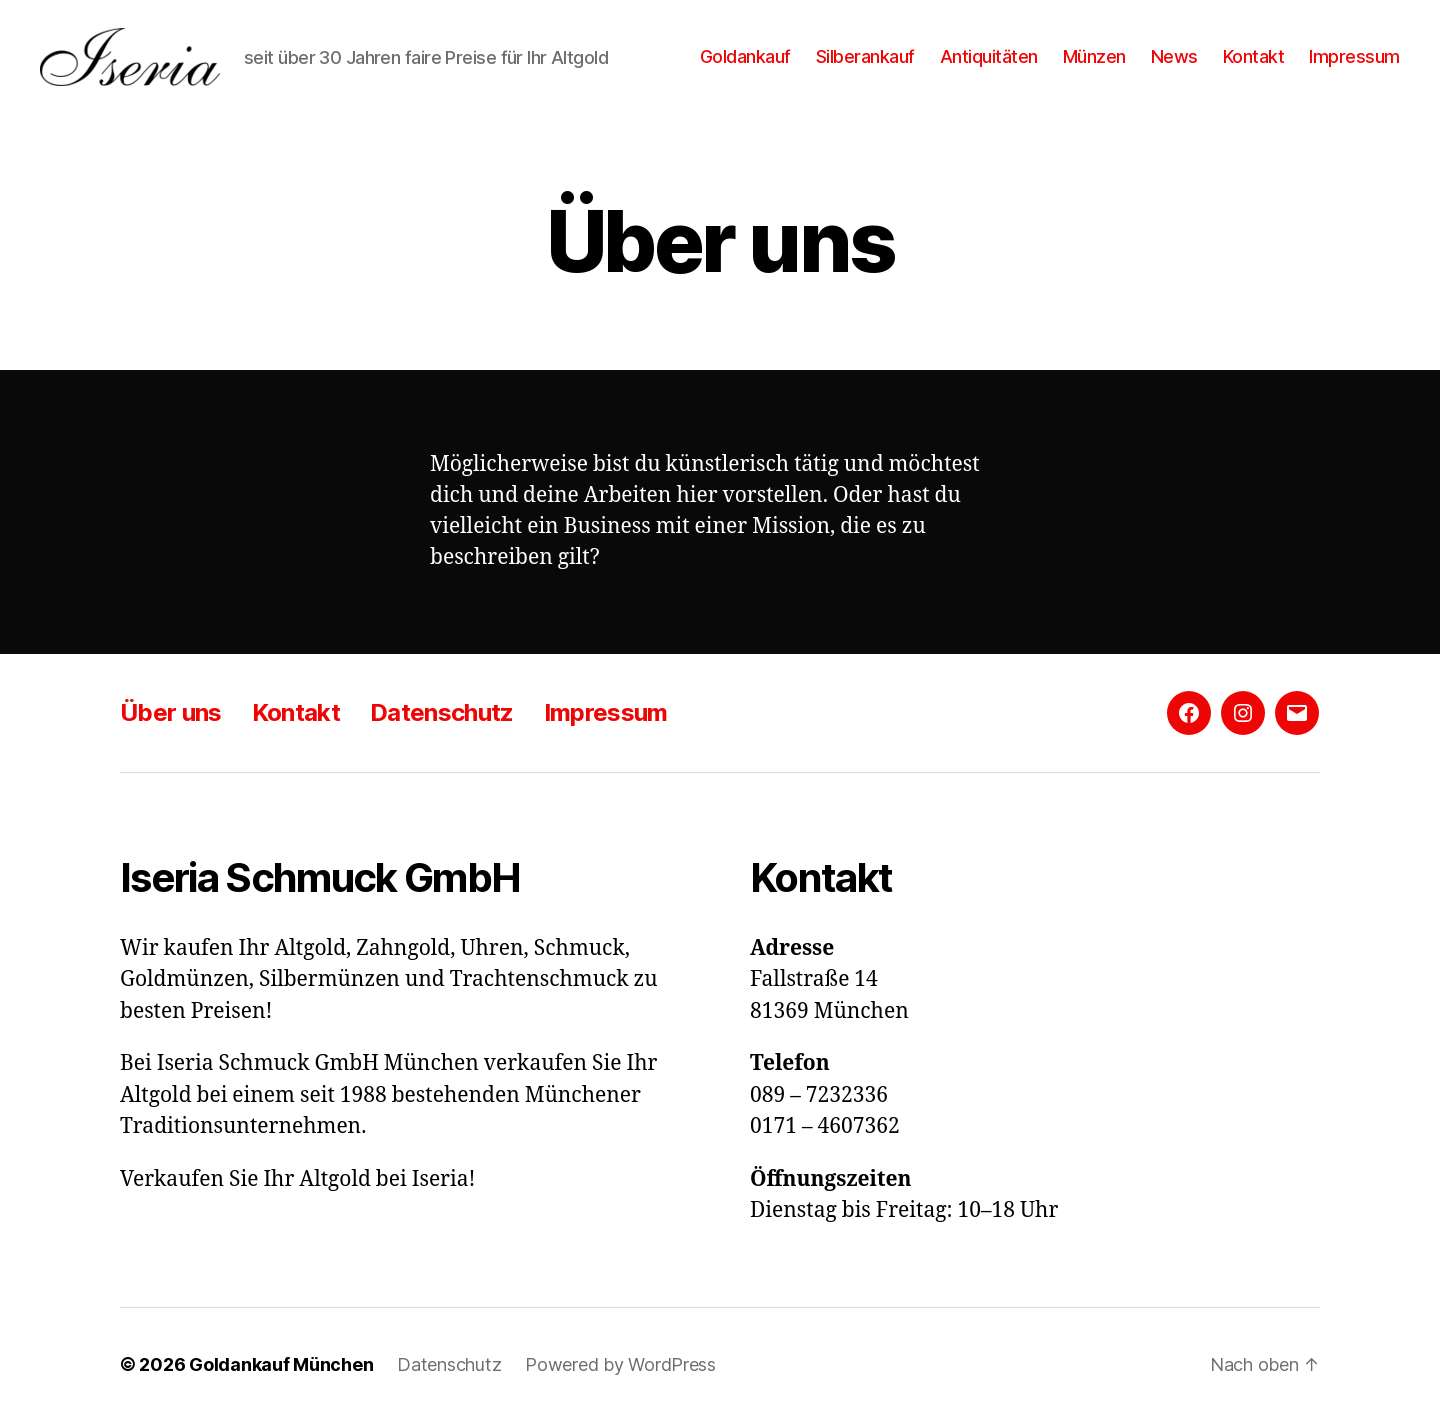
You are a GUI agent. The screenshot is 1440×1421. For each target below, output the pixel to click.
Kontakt (1254, 56)
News (1174, 56)
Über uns (171, 712)
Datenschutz (442, 712)
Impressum (1354, 56)
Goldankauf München (281, 1364)
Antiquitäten (989, 56)
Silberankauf (865, 56)
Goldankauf (745, 56)
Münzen (1094, 56)
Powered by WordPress (620, 1364)
